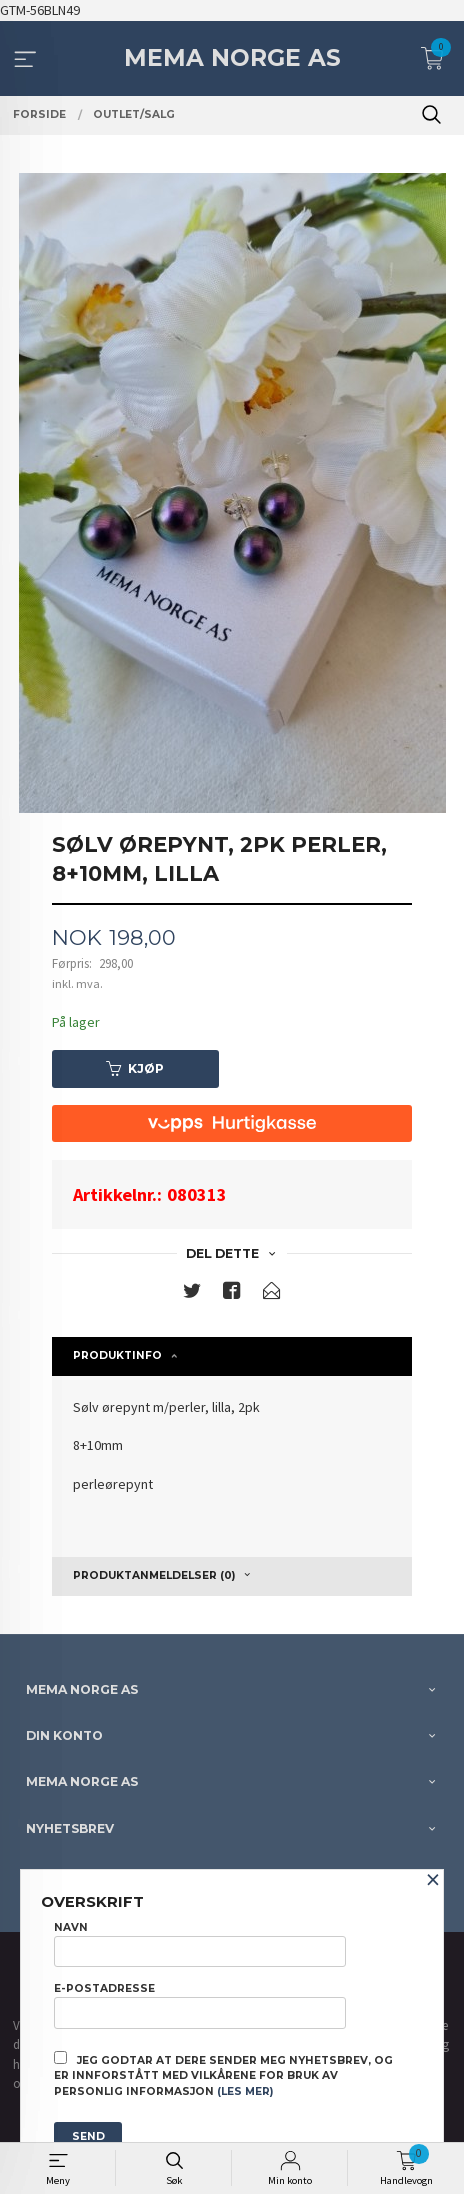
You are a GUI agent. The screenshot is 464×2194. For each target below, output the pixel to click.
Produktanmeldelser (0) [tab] (154, 1575)
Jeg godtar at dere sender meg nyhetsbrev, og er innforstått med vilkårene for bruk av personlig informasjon (223, 2075)
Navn (200, 1944)
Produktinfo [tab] (117, 1355)
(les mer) (245, 2091)
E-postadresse (200, 2005)
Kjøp (135, 1068)
